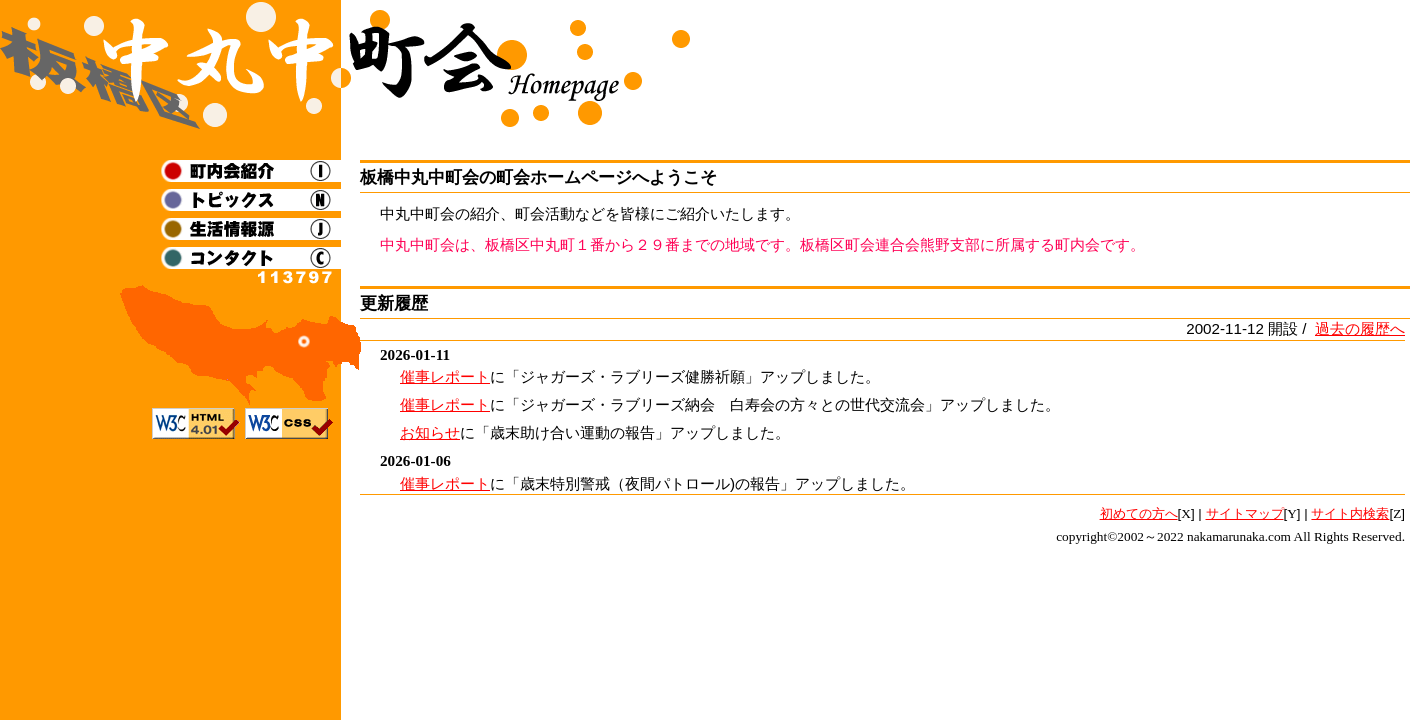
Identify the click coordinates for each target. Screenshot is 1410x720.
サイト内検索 (1350, 513)
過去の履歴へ (1360, 328)
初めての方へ (1139, 513)
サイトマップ (1245, 513)
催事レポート (445, 376)
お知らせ (430, 432)
